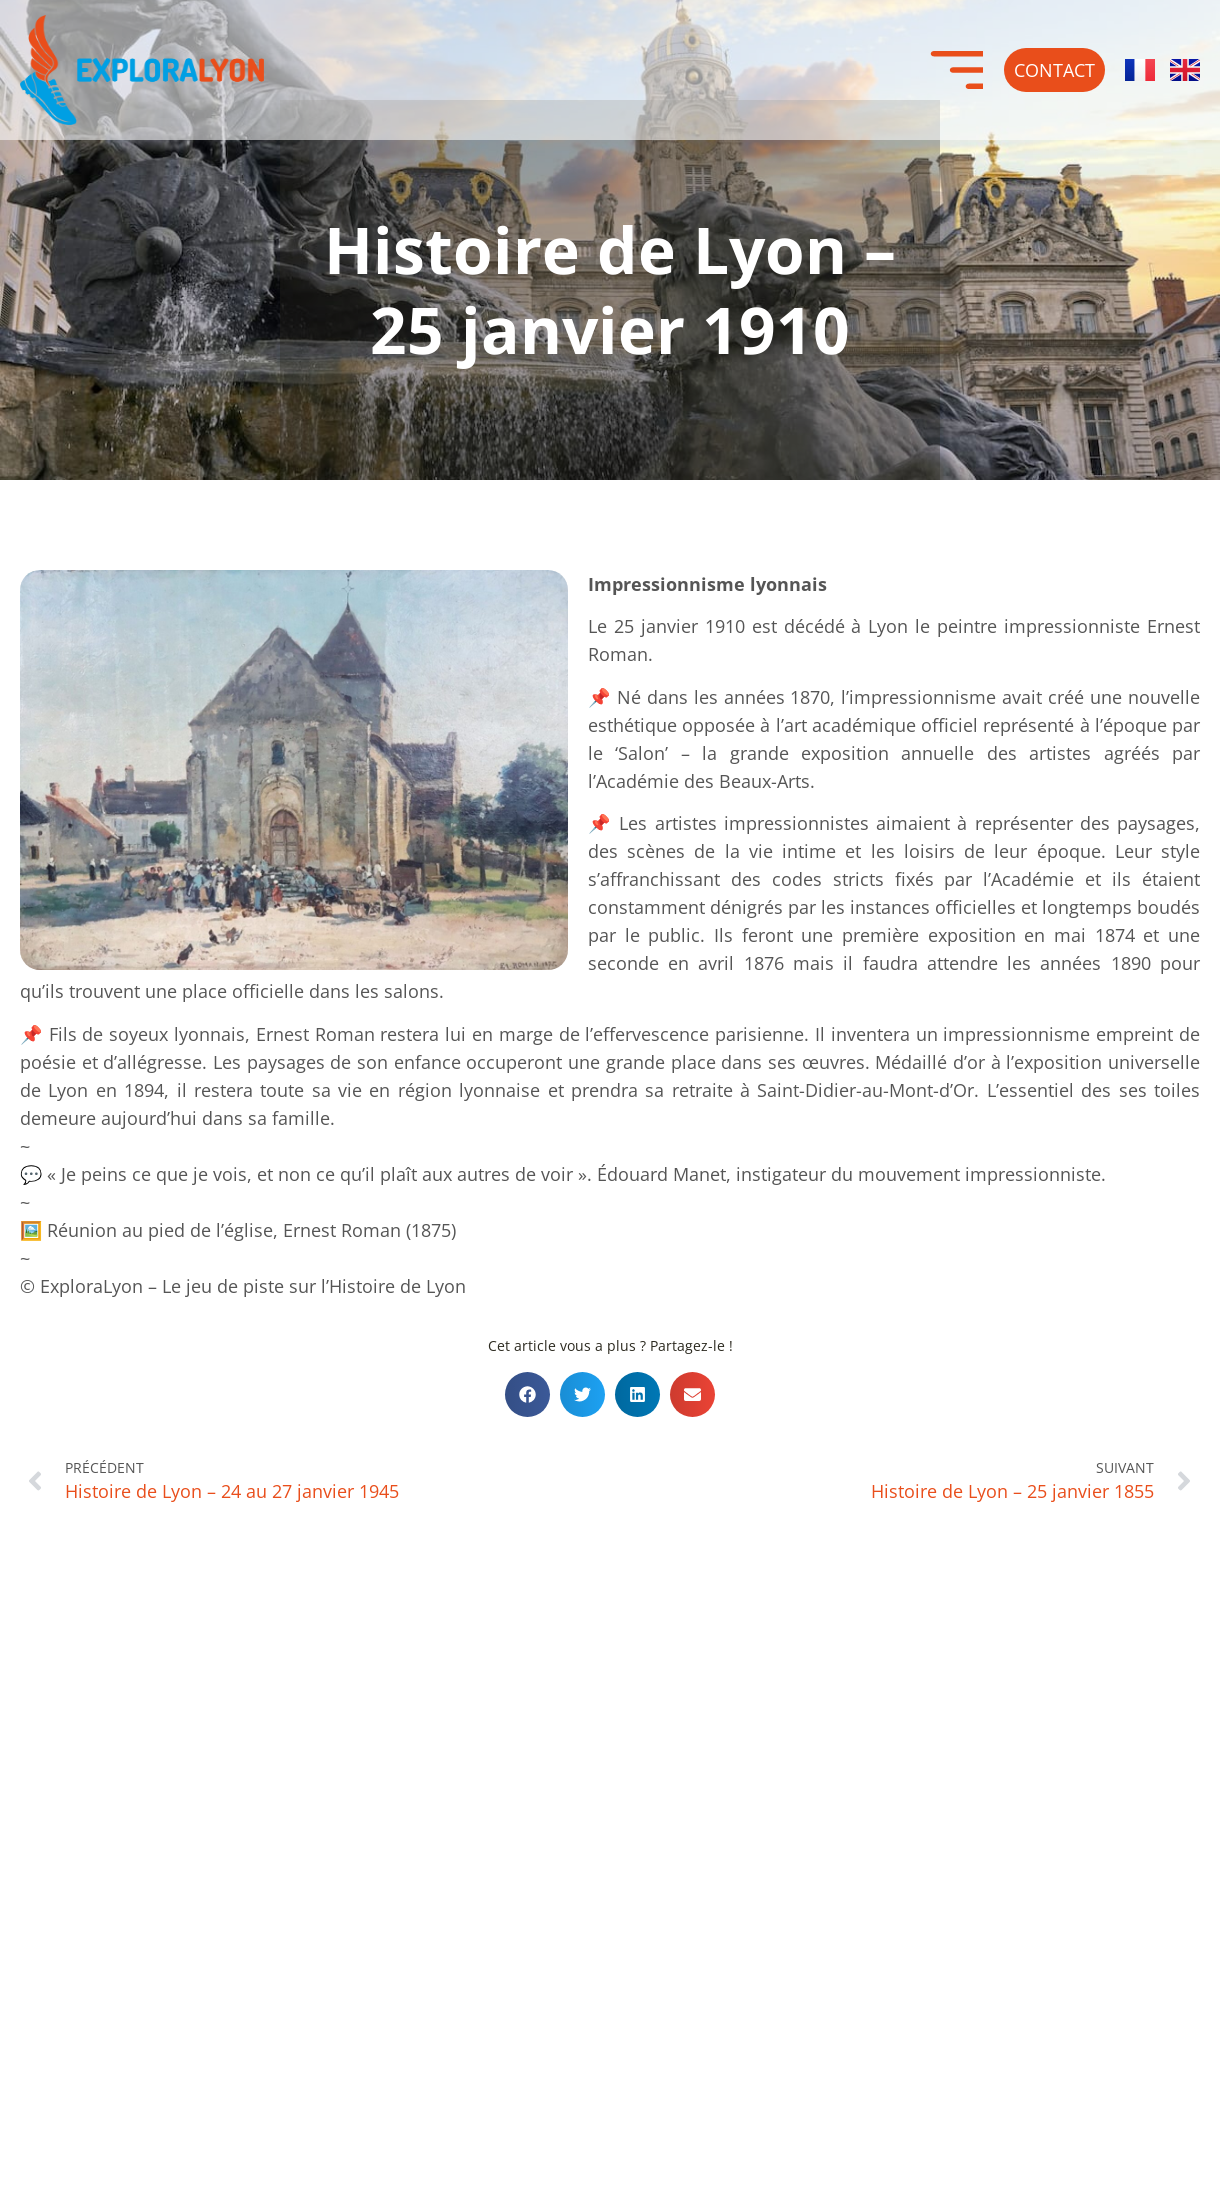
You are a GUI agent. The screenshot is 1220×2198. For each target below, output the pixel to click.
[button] (527, 1394)
